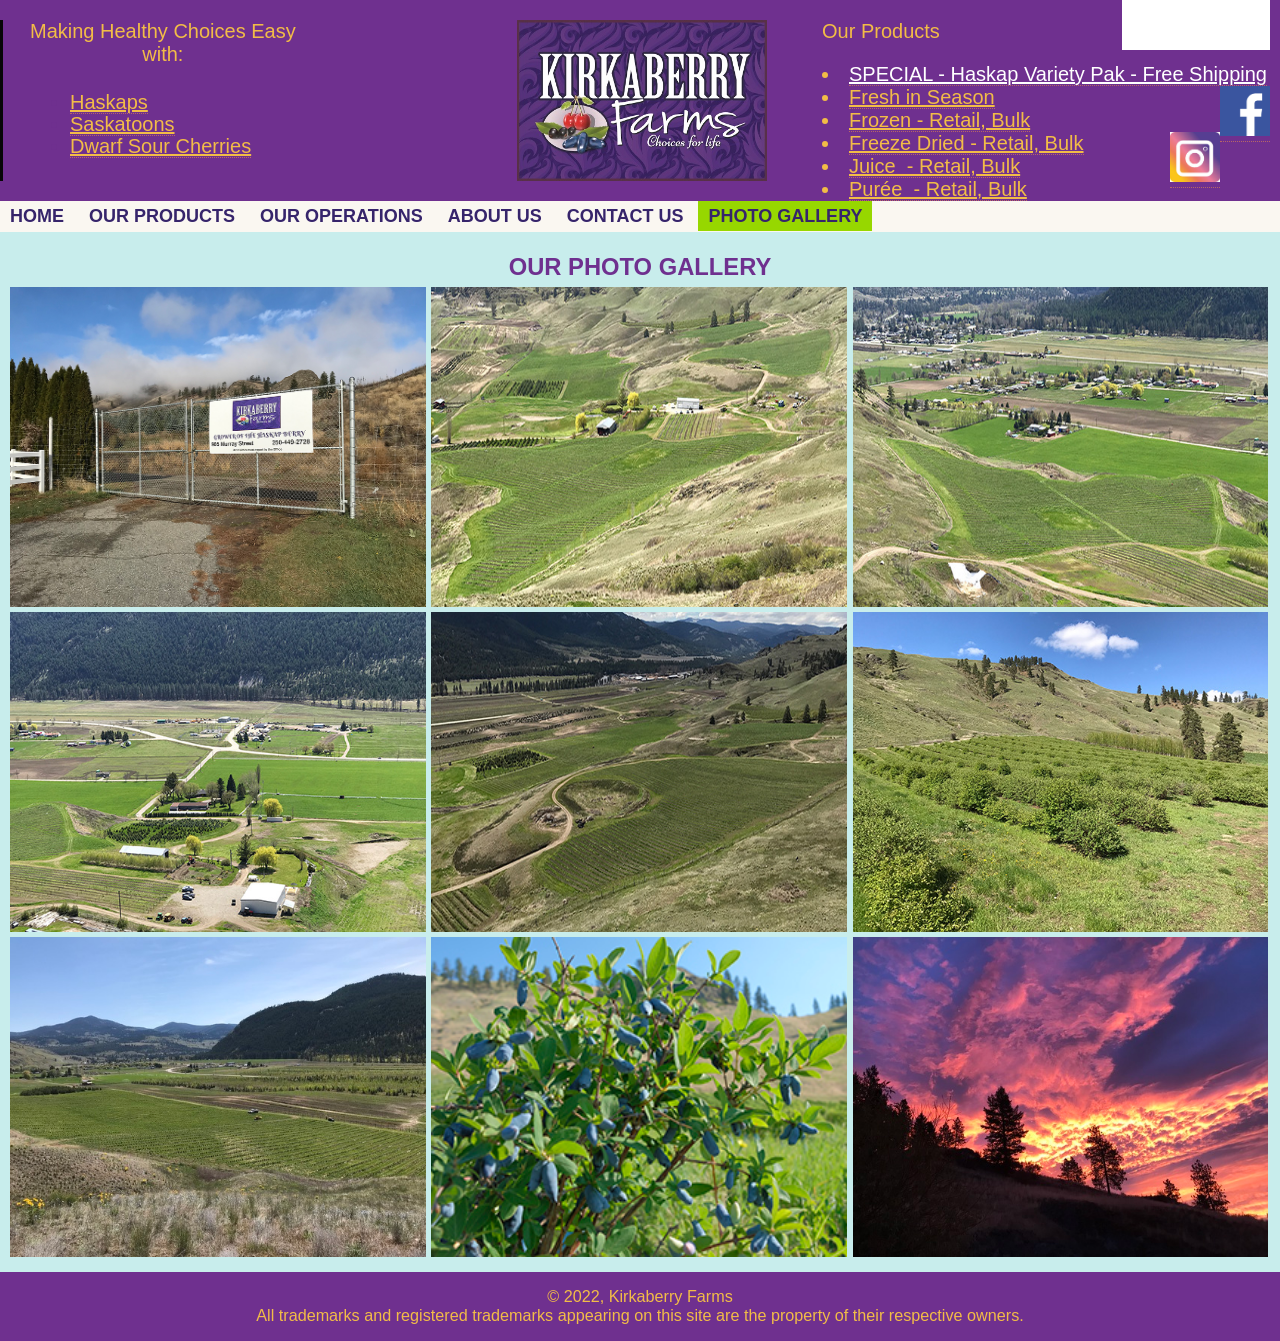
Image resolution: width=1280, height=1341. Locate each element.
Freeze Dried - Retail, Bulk (966, 143)
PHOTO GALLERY (785, 216)
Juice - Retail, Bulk (934, 166)
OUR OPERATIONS (341, 216)
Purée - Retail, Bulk (938, 189)
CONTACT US (625, 216)
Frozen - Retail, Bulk (939, 120)
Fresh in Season (922, 97)
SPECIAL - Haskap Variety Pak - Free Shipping (1058, 74)
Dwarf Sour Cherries (160, 146)
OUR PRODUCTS (162, 216)
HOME (37, 216)
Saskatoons (122, 124)
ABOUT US (495, 216)
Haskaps (109, 102)
